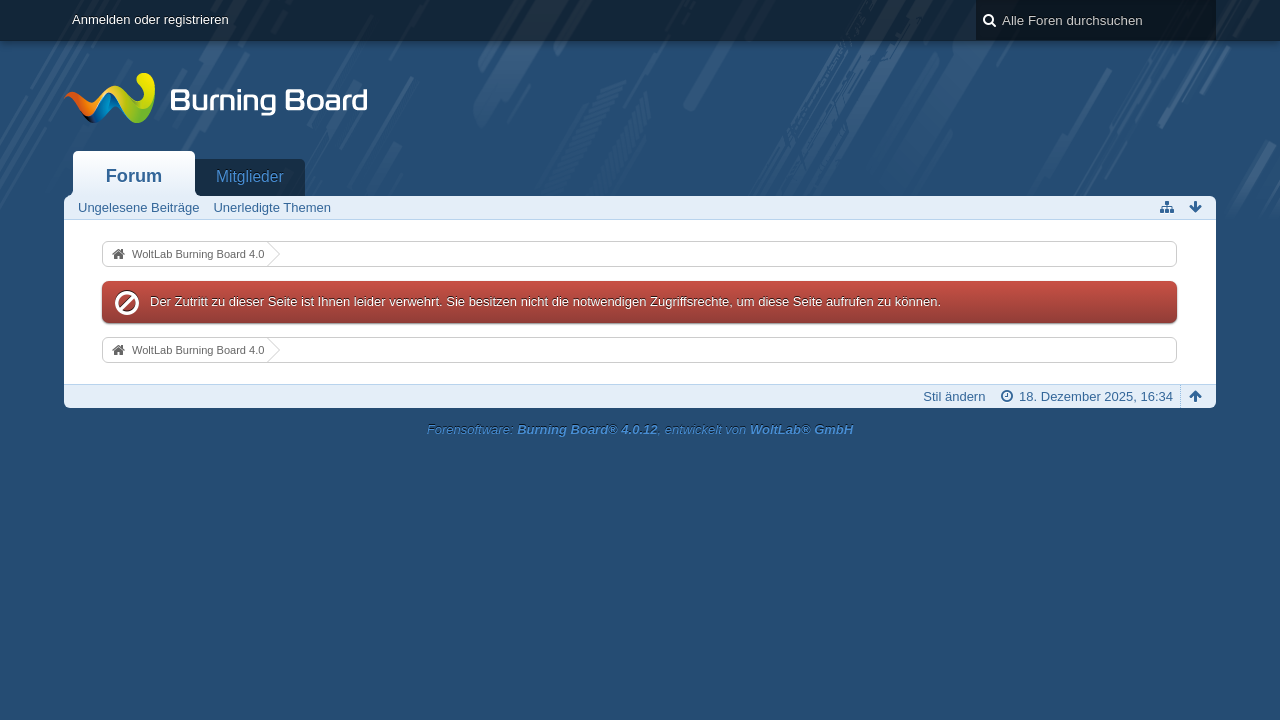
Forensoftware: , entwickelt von (640, 429)
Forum (134, 176)
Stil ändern (954, 396)
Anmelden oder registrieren (150, 19)
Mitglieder (250, 176)
